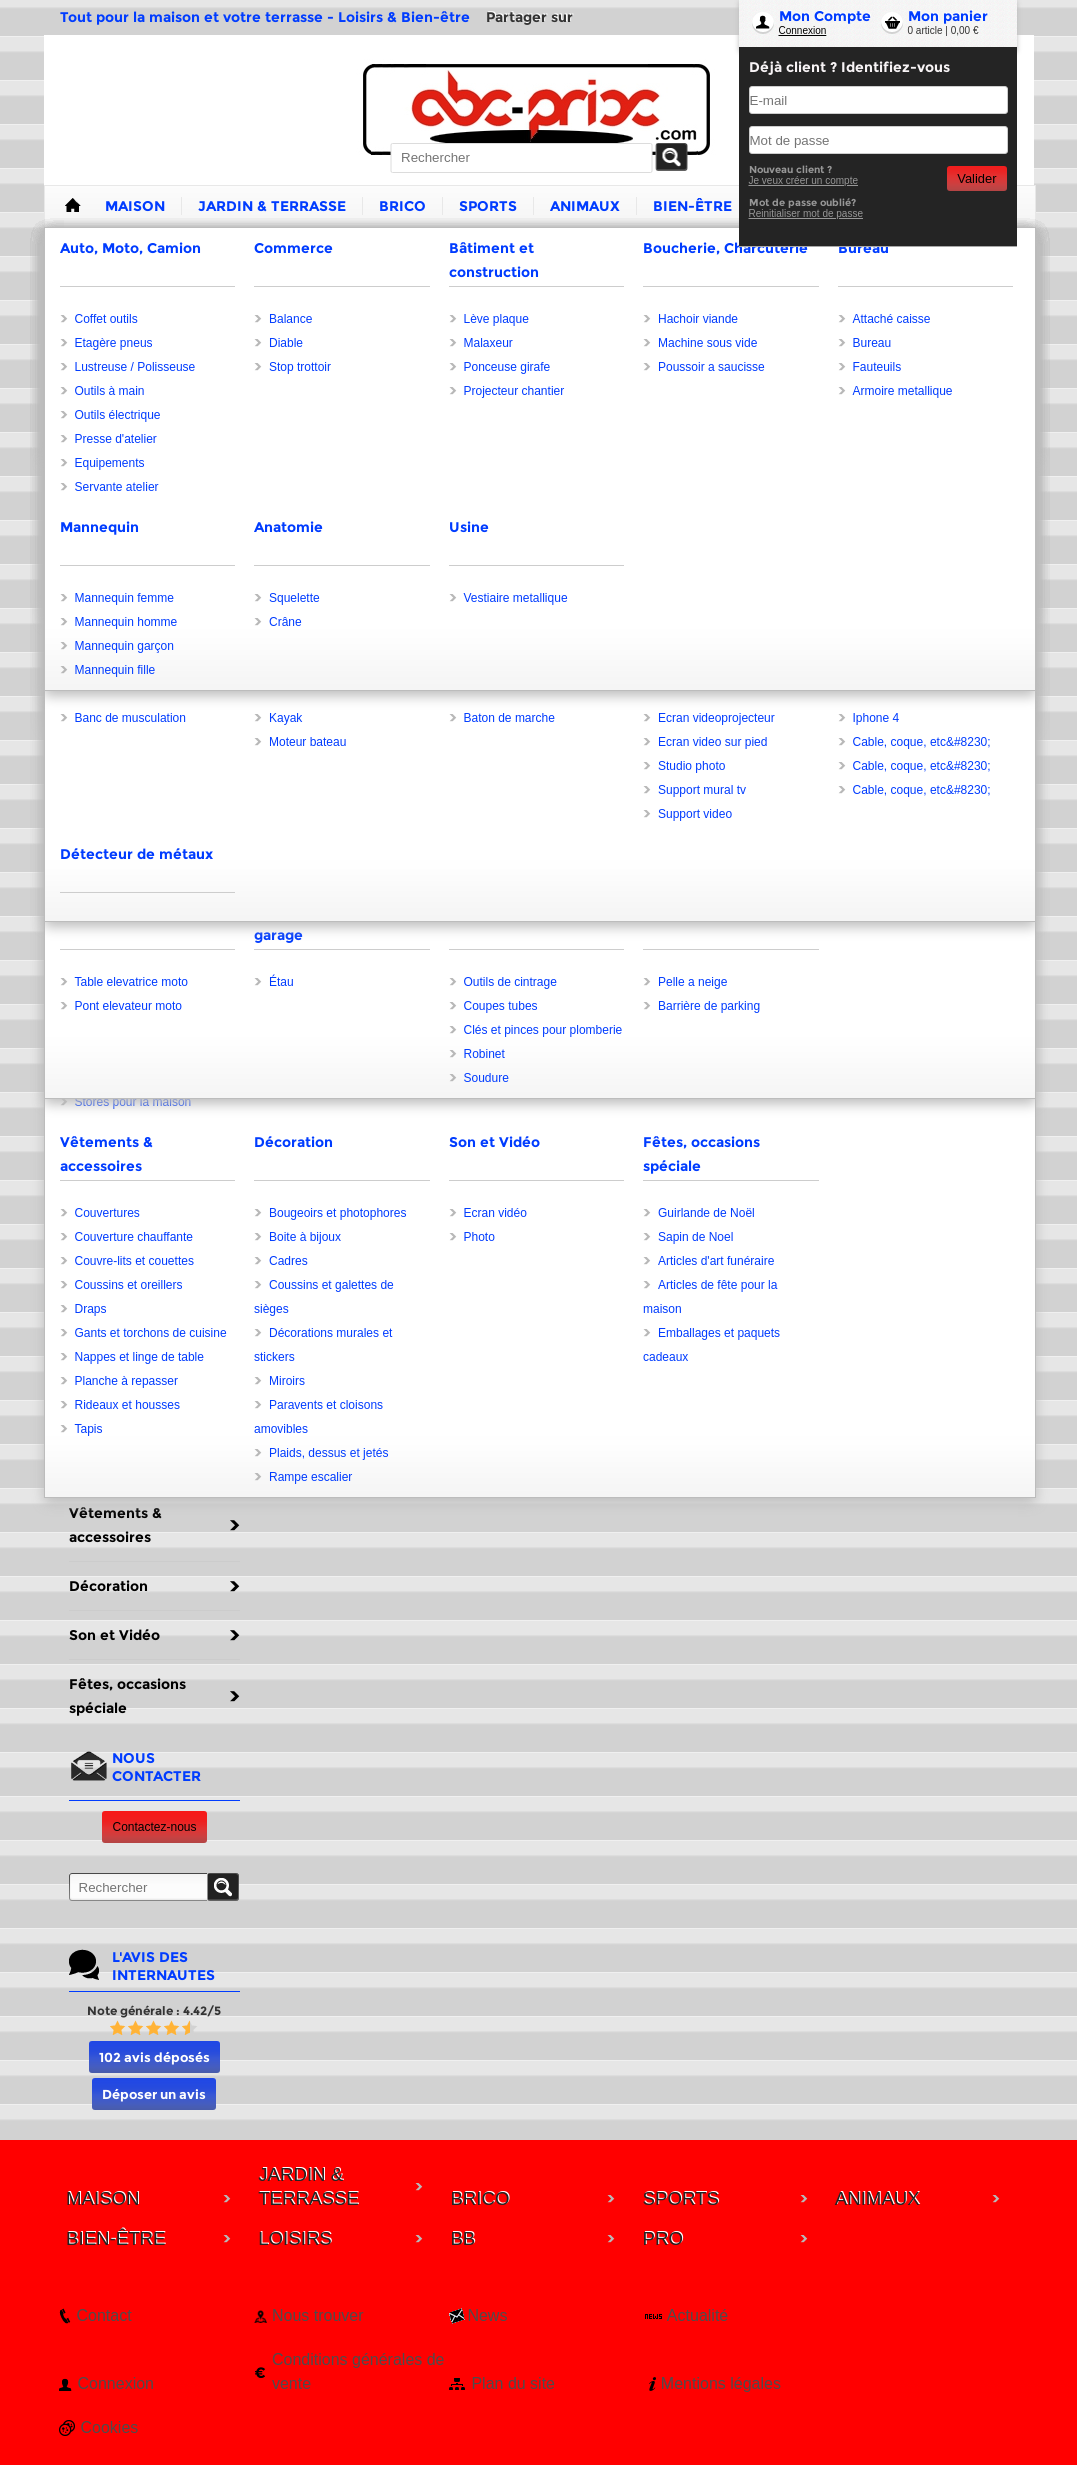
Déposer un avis (154, 2094)
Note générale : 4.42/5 (154, 2010)
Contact (104, 2315)
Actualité (697, 2315)
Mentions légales (721, 2383)
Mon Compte (825, 16)
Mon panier (948, 16)
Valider (976, 178)
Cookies (110, 2427)
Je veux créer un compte (804, 180)
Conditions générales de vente (358, 2371)
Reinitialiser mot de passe (806, 213)
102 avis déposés (154, 2057)
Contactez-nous (154, 1827)
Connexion (803, 30)
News (487, 2315)
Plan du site (513, 2383)
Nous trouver (318, 2315)
